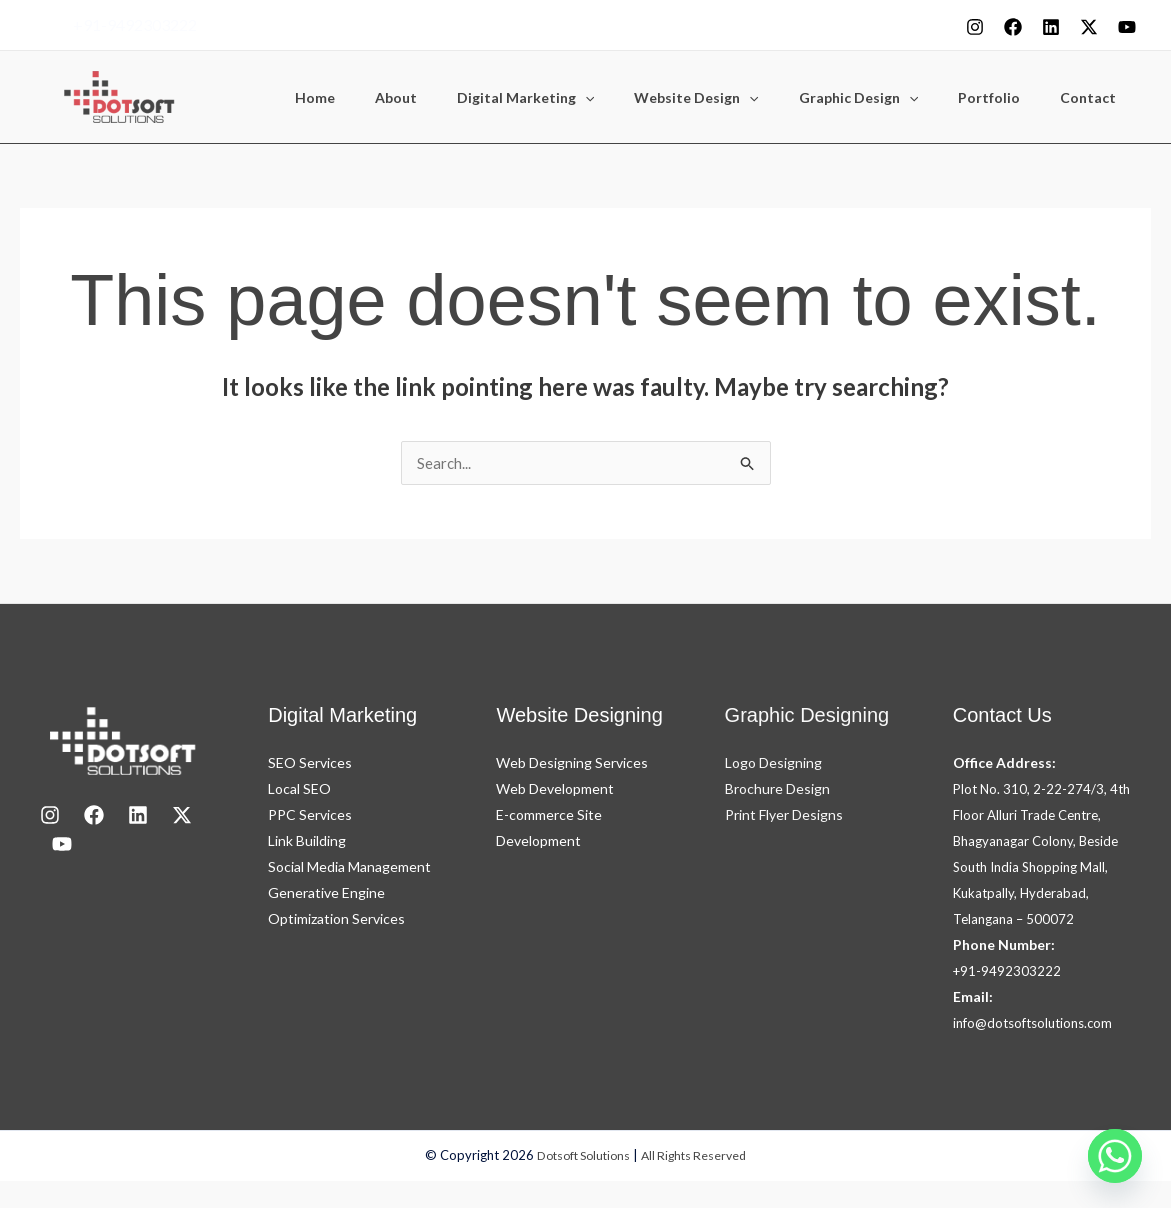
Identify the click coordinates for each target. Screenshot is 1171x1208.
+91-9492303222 (135, 24)
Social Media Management (349, 867)
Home (393, 98)
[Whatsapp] (1115, 1156)
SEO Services (310, 763)
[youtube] (1127, 27)
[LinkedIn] (138, 816)
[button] (639, 98)
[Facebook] (1013, 27)
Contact (1094, 98)
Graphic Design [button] (888, 98)
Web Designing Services (572, 763)
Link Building (307, 841)
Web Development (555, 789)
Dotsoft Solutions (580, 1183)
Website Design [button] (738, 98)
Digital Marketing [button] (579, 98)
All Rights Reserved (699, 1183)
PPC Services (310, 815)
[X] (1089, 27)
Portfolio (1007, 98)
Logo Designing (773, 763)
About (462, 98)
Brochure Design (777, 789)
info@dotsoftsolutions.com (1038, 1049)
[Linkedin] (1051, 27)
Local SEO (299, 789)
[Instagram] (975, 27)
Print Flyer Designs (784, 815)
